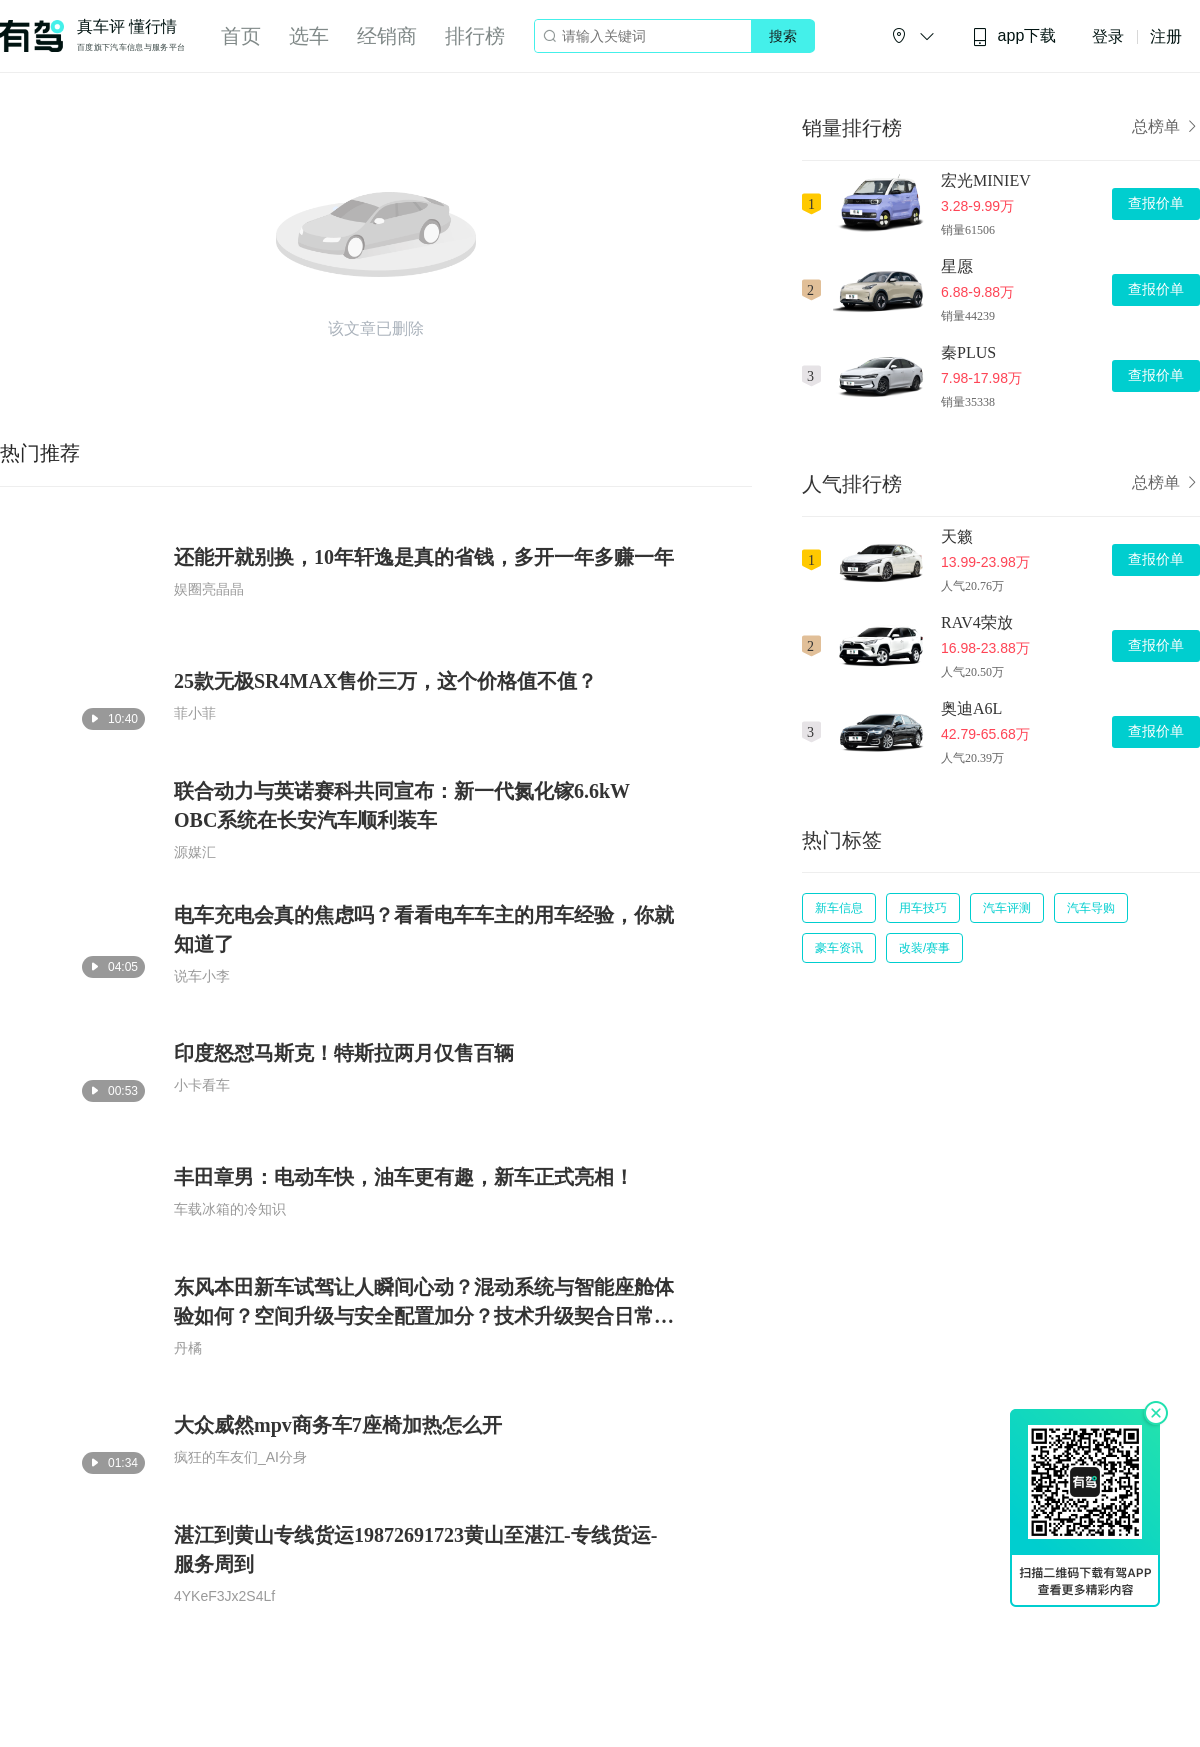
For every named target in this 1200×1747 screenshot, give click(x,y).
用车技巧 (923, 908)
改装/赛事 (924, 948)
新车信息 (839, 908)
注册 (1166, 36)
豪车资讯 (839, 948)
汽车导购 (1091, 908)
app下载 (1014, 36)
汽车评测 (1007, 908)
